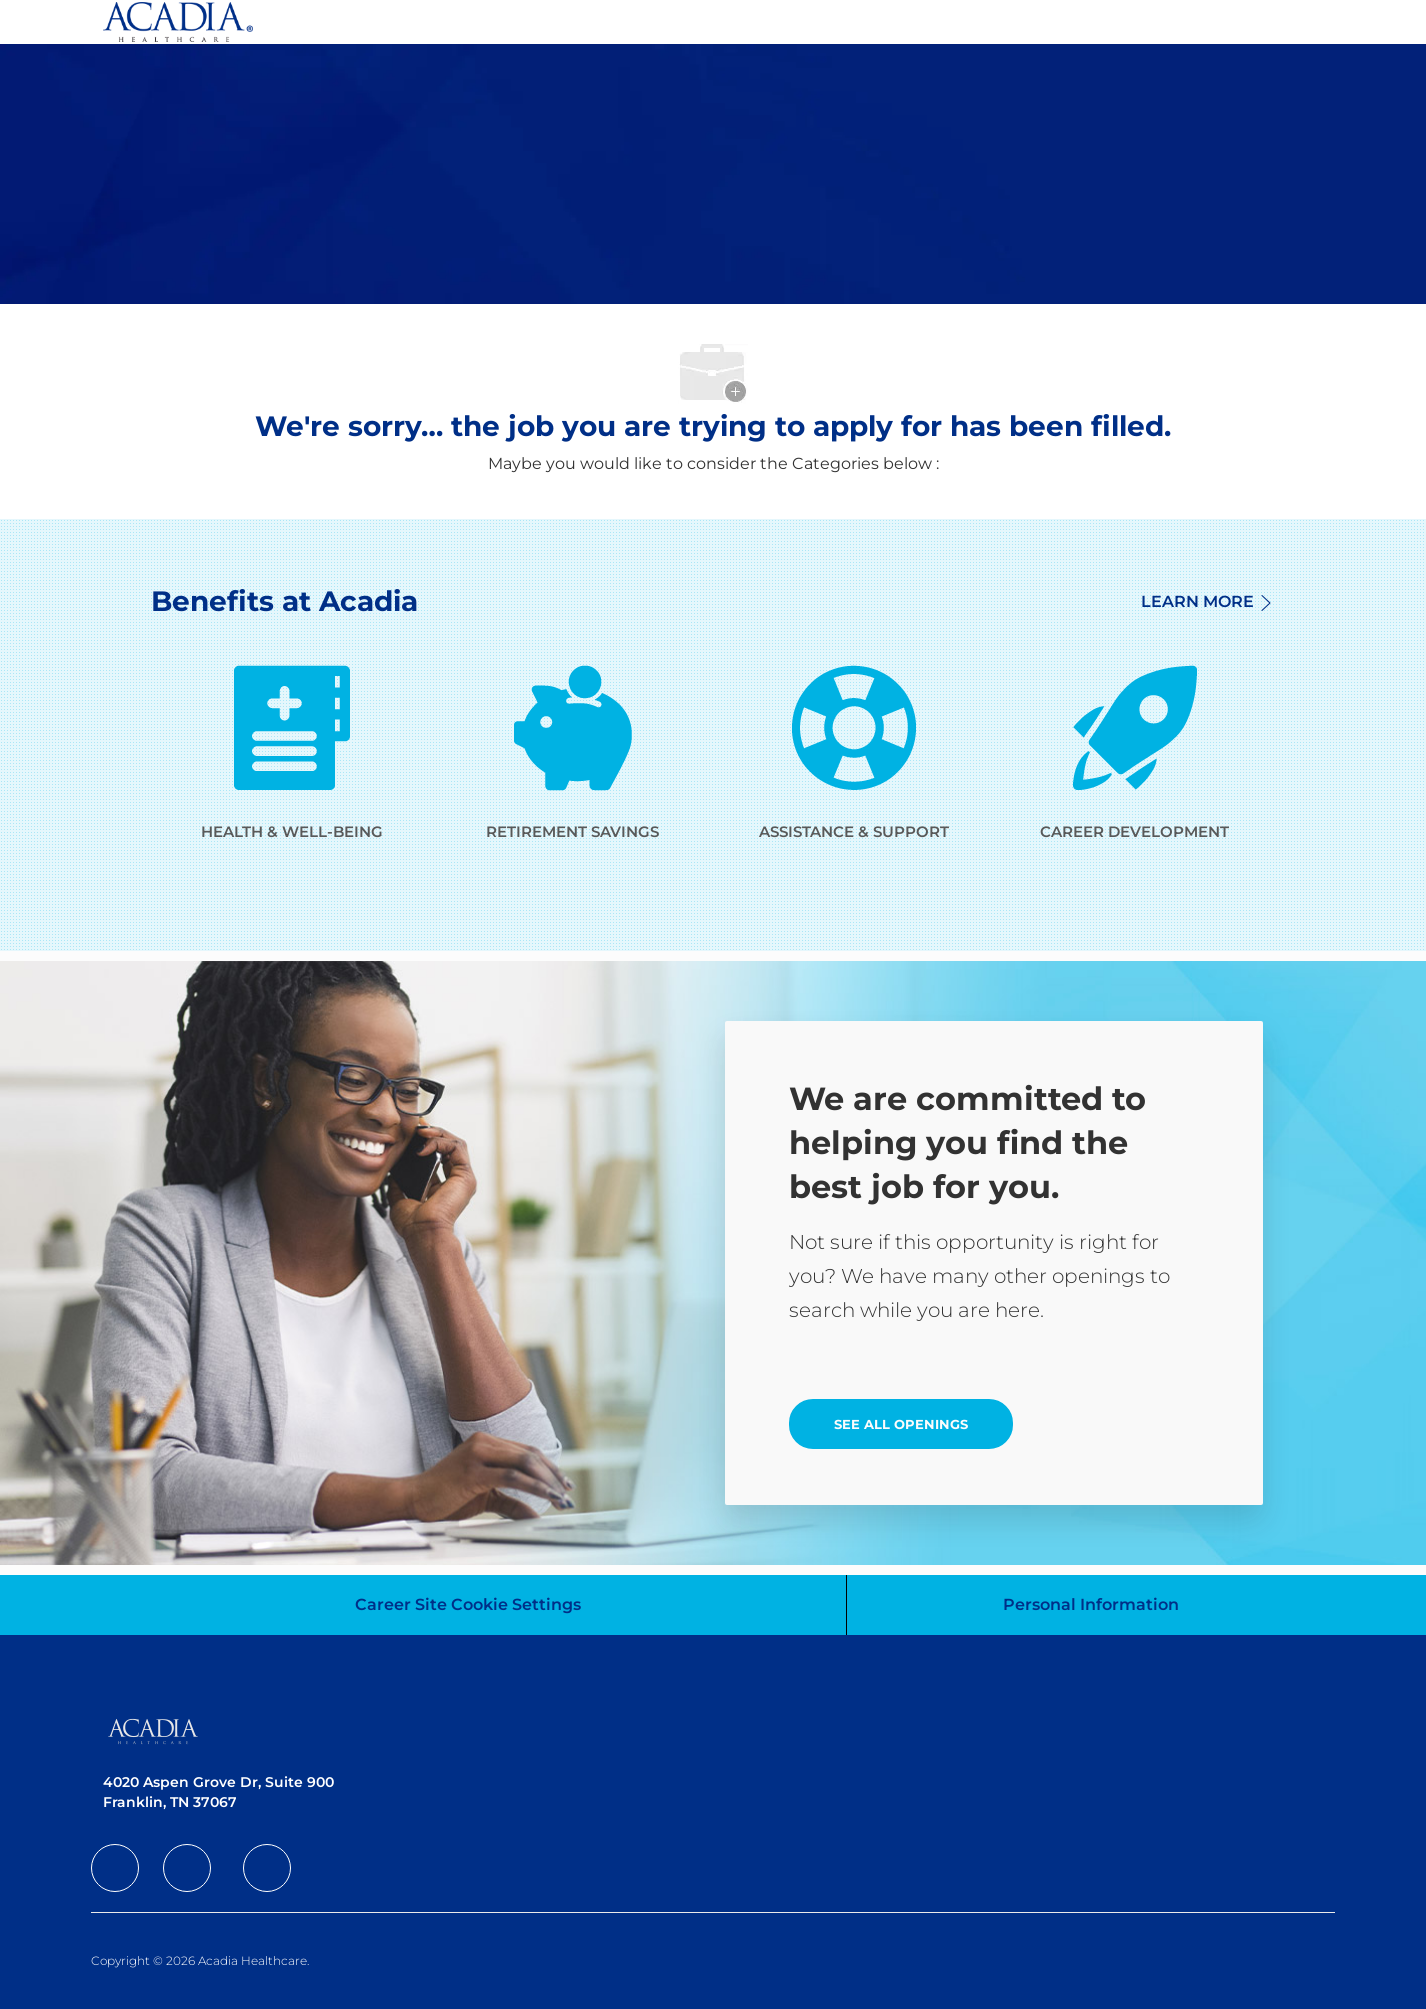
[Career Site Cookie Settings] (468, 1605)
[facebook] (115, 1868)
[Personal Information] (1091, 1605)
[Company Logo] (178, 22)
